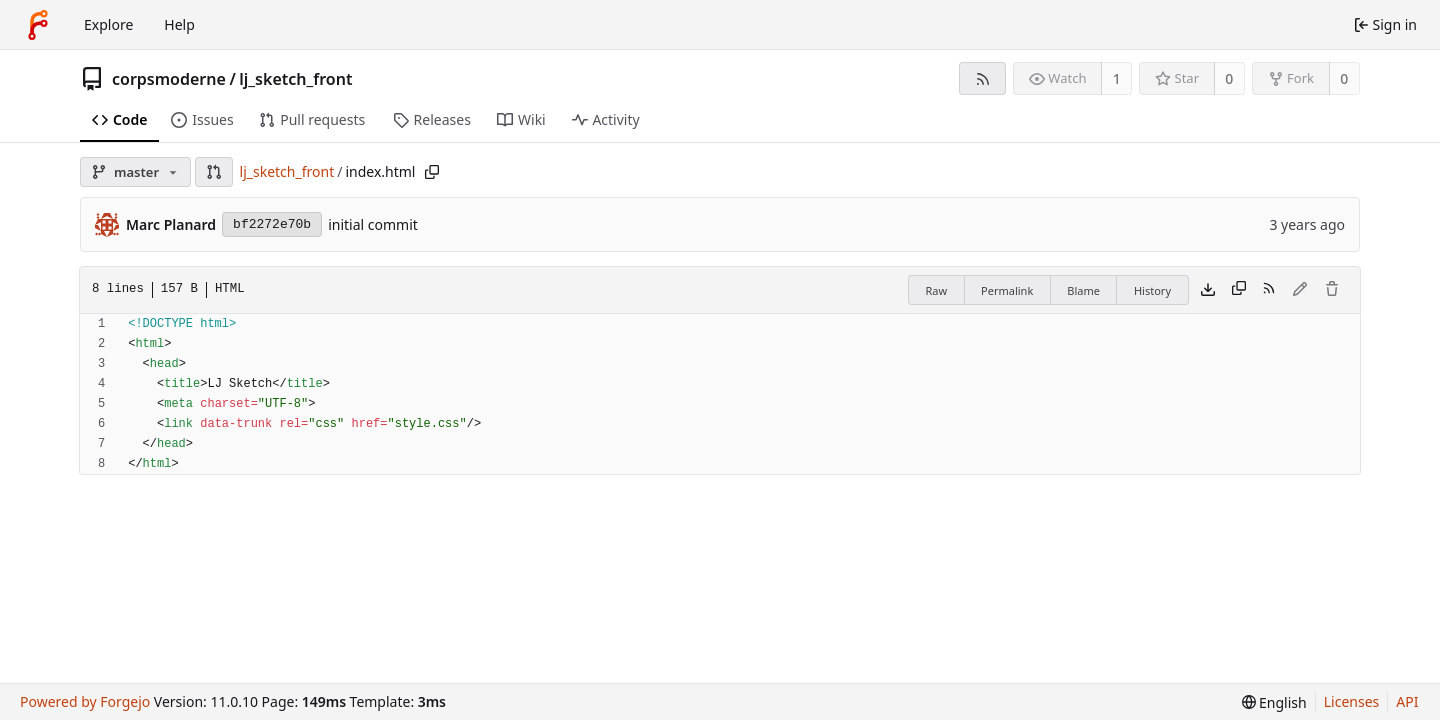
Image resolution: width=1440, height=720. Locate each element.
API (1407, 701)
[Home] (38, 25)
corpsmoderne (169, 79)
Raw (936, 290)
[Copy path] (432, 172)
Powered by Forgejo (85, 701)
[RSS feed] (982, 78)
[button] (214, 172)
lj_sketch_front (295, 79)
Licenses (1352, 701)
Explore (108, 24)
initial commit (373, 224)
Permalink (1007, 290)
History (1152, 290)
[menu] (1274, 702)
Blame (1083, 290)
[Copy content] (1239, 290)
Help (179, 24)
